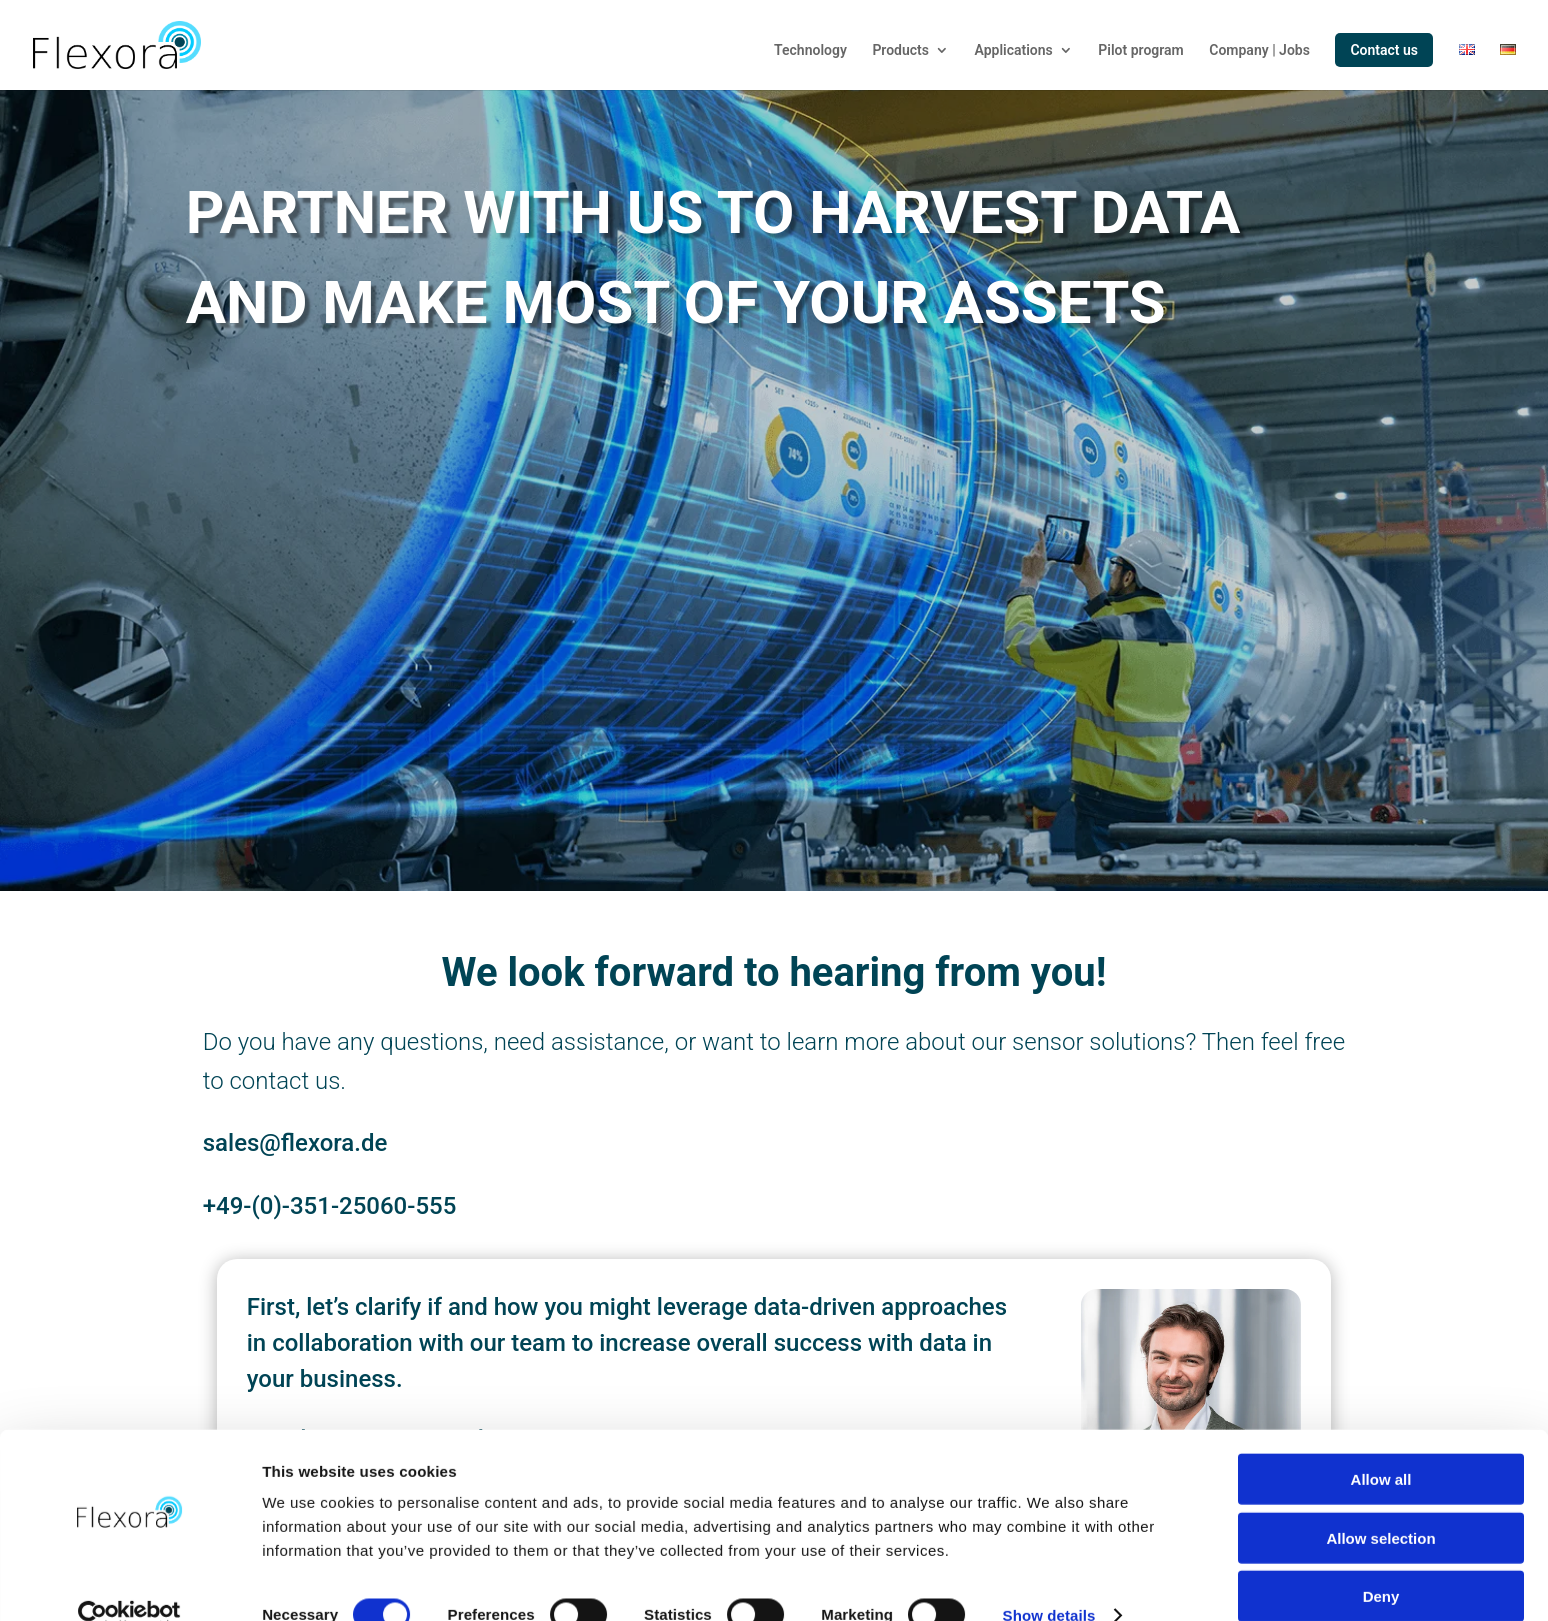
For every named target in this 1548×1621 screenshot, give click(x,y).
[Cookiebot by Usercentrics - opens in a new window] (129, 1582)
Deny (1381, 1562)
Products (900, 50)
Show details (1049, 1581)
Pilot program (1140, 50)
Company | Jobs (1259, 50)
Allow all (1381, 1445)
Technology (810, 50)
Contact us (1384, 50)
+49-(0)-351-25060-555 (330, 1206)
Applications (1014, 50)
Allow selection (1380, 1504)
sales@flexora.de (295, 1143)
